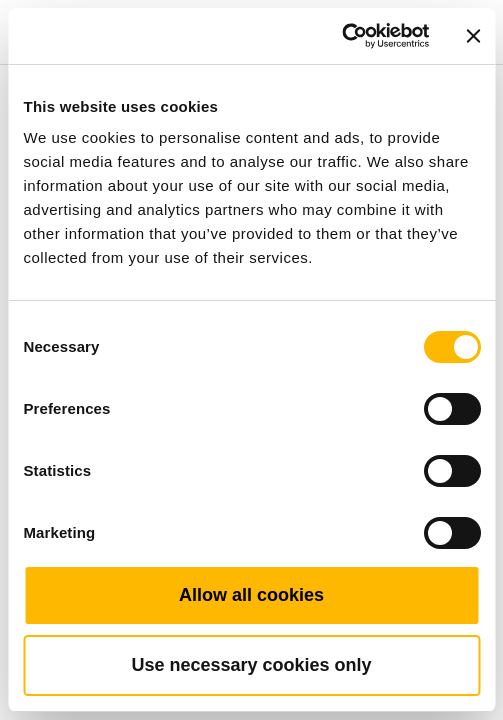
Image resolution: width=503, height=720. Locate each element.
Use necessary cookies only (251, 665)
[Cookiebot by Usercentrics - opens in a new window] (341, 36)
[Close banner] (473, 36)
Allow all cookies (251, 595)
